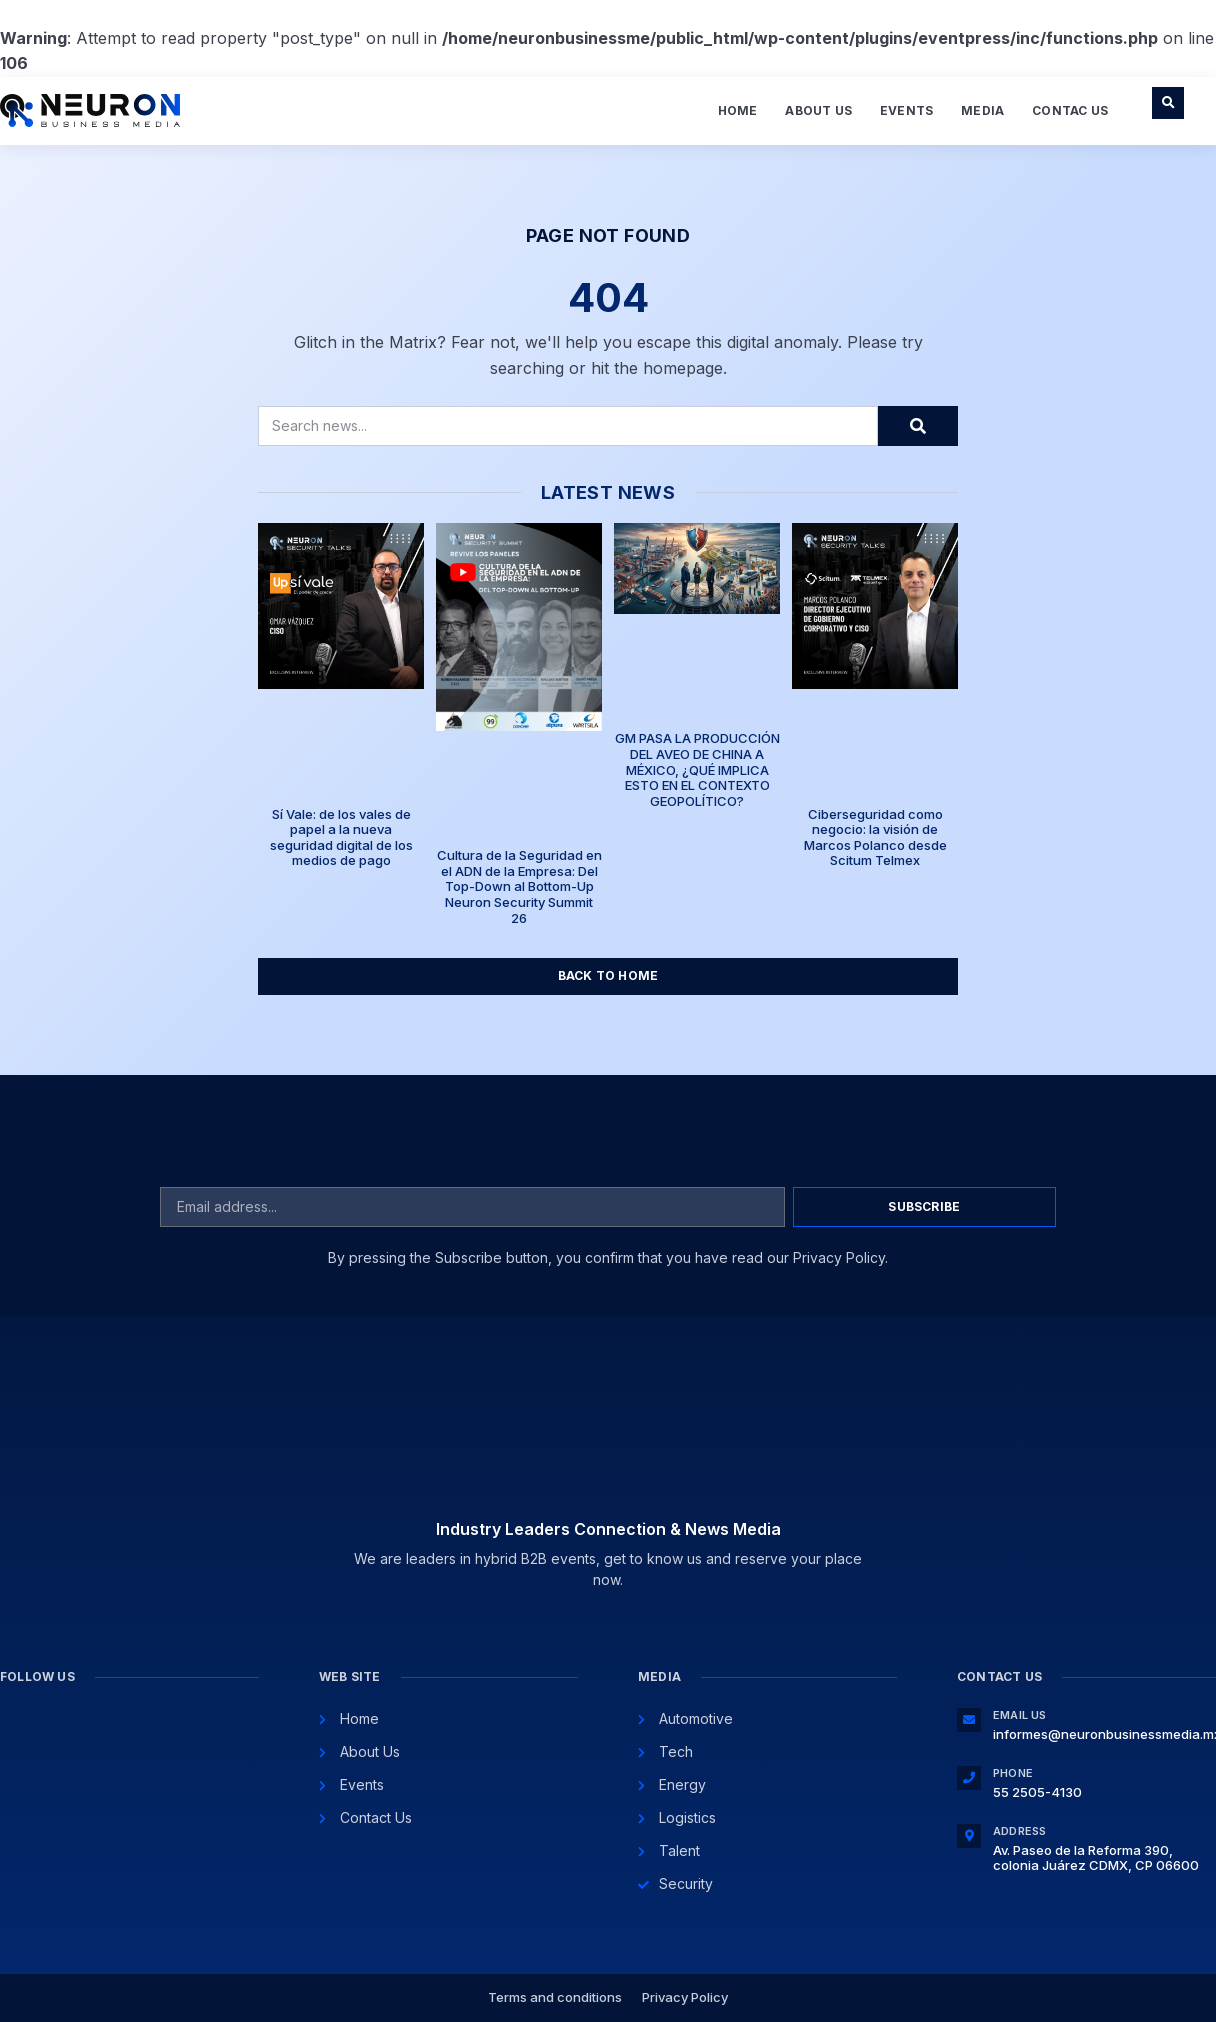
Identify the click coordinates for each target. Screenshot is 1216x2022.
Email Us (1020, 1715)
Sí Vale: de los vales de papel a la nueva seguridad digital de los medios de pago (341, 837)
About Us (818, 110)
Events (906, 110)
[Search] (918, 426)
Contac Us (1070, 110)
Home (738, 110)
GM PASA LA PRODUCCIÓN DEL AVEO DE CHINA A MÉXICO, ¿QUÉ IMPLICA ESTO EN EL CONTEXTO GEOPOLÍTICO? (697, 769)
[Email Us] (969, 1720)
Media (982, 110)
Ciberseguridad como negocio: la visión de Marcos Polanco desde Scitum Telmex (875, 837)
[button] (1168, 103)
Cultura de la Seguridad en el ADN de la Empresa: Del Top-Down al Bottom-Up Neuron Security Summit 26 (519, 886)
